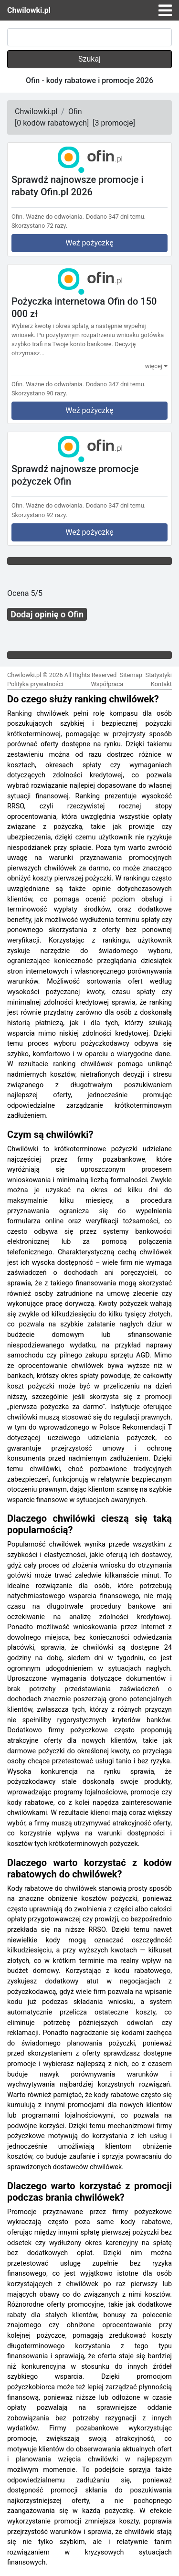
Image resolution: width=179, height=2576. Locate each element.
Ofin (75, 111)
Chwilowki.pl (29, 10)
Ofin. (17, 216)
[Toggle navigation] (165, 10)
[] (52, 122)
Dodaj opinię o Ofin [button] (47, 614)
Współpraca (107, 684)
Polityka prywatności (35, 684)
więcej (156, 366)
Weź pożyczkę (89, 242)
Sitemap (131, 674)
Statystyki (159, 674)
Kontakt (161, 684)
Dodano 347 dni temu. (116, 216)
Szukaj (89, 59)
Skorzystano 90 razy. (39, 393)
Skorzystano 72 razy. (39, 225)
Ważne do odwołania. (55, 216)
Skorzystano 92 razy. (39, 515)
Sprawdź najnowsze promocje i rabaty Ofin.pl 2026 (77, 186)
